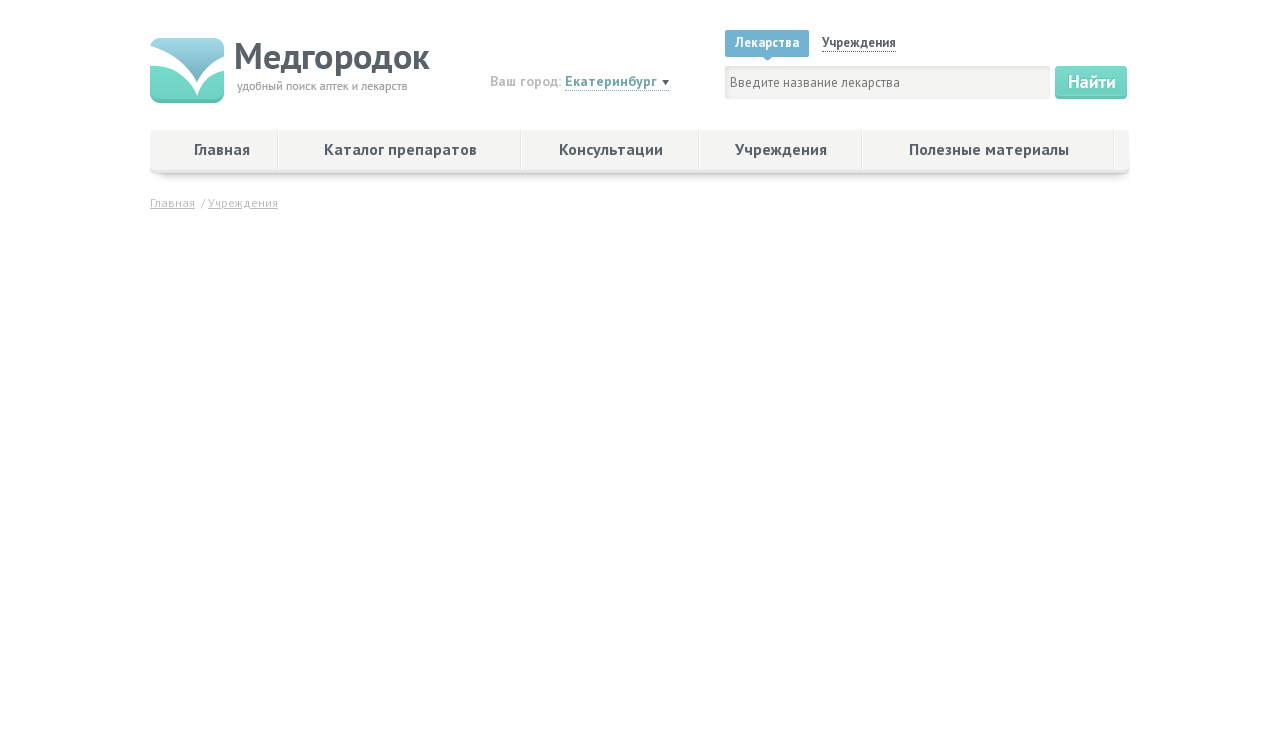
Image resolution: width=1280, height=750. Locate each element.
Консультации (611, 149)
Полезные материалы (989, 149)
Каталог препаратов (400, 149)
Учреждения (781, 149)
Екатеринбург (611, 81)
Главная (222, 149)
